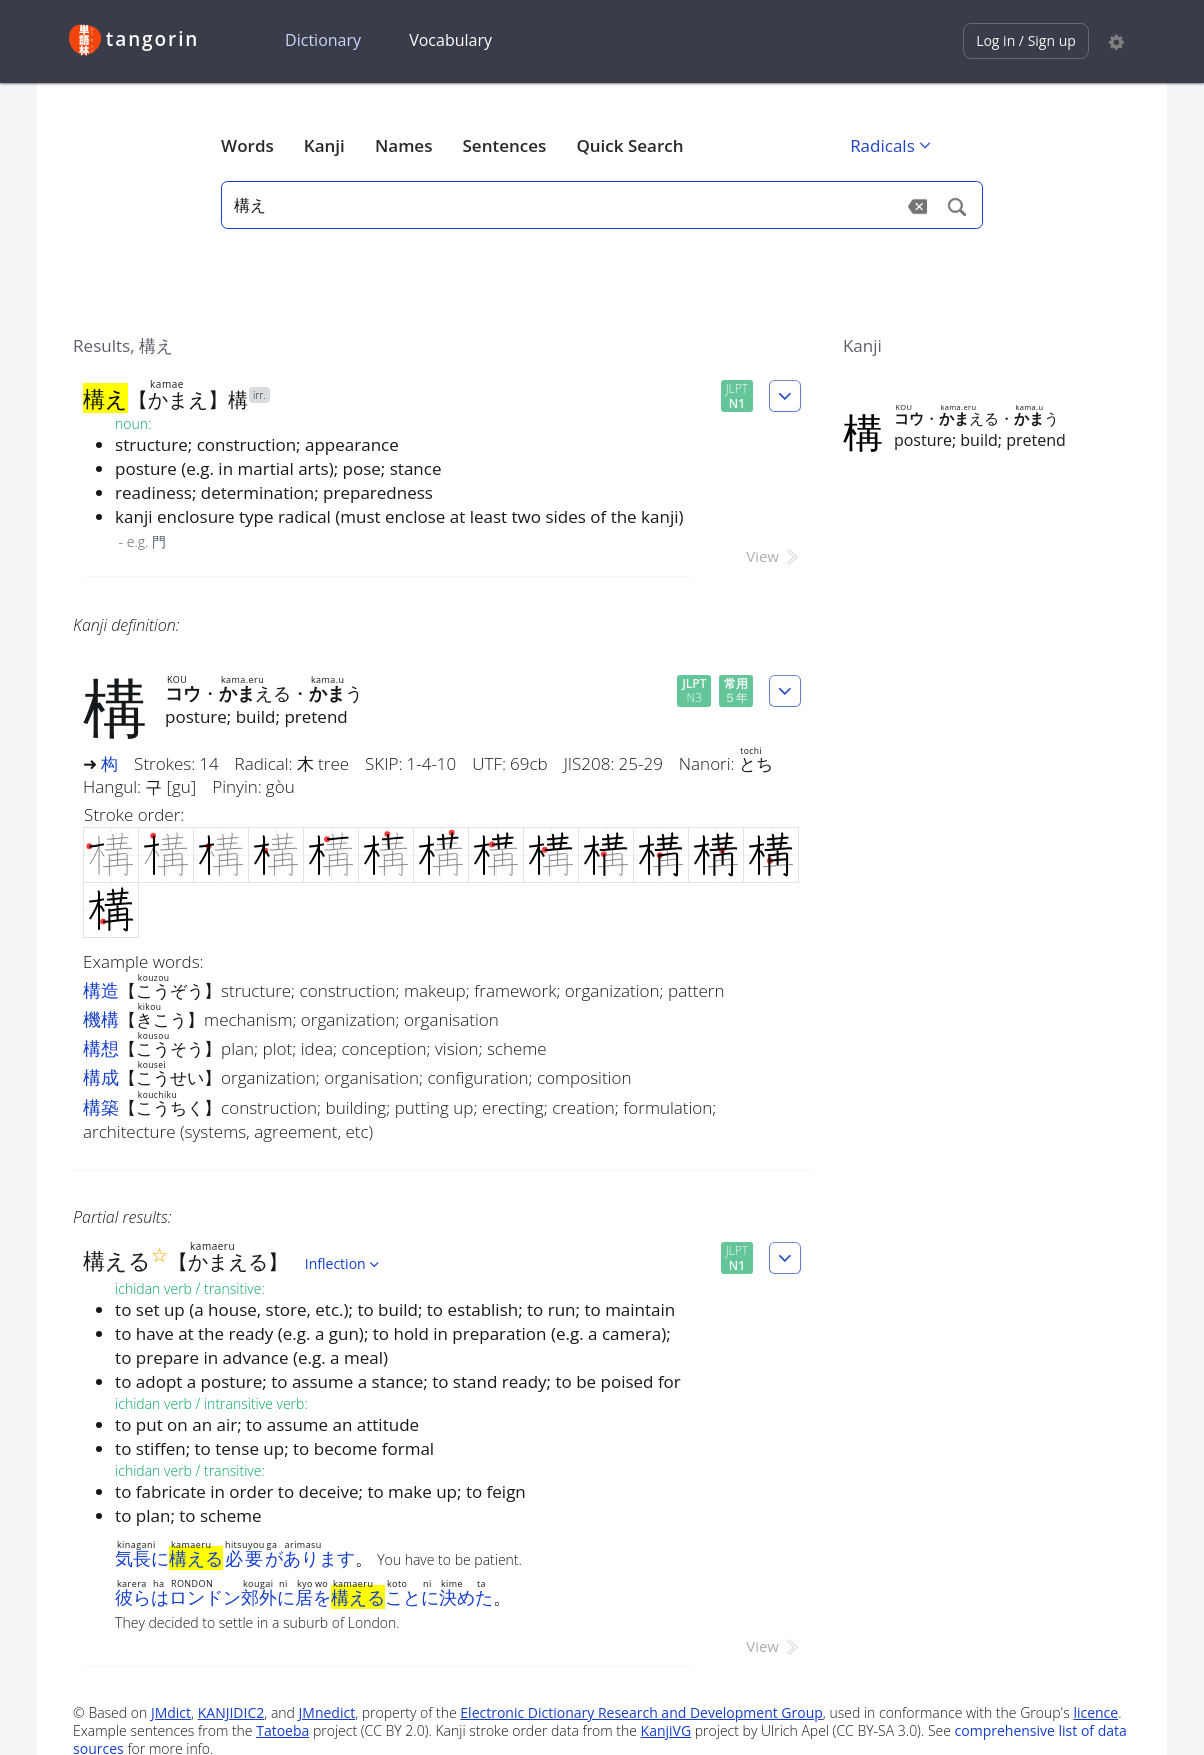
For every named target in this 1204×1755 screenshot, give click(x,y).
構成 (101, 1077)
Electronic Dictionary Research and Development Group (641, 1712)
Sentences (505, 145)
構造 (101, 990)
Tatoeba (282, 1730)
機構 (101, 1019)
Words (247, 145)
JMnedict (327, 1712)
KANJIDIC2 (231, 1712)
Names (403, 145)
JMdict (171, 1712)
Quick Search (629, 145)
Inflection (344, 1263)
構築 (101, 1107)
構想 (101, 1048)
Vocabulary (450, 40)
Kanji (324, 145)
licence (1095, 1712)
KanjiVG (666, 1730)
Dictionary (323, 40)
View (773, 556)
